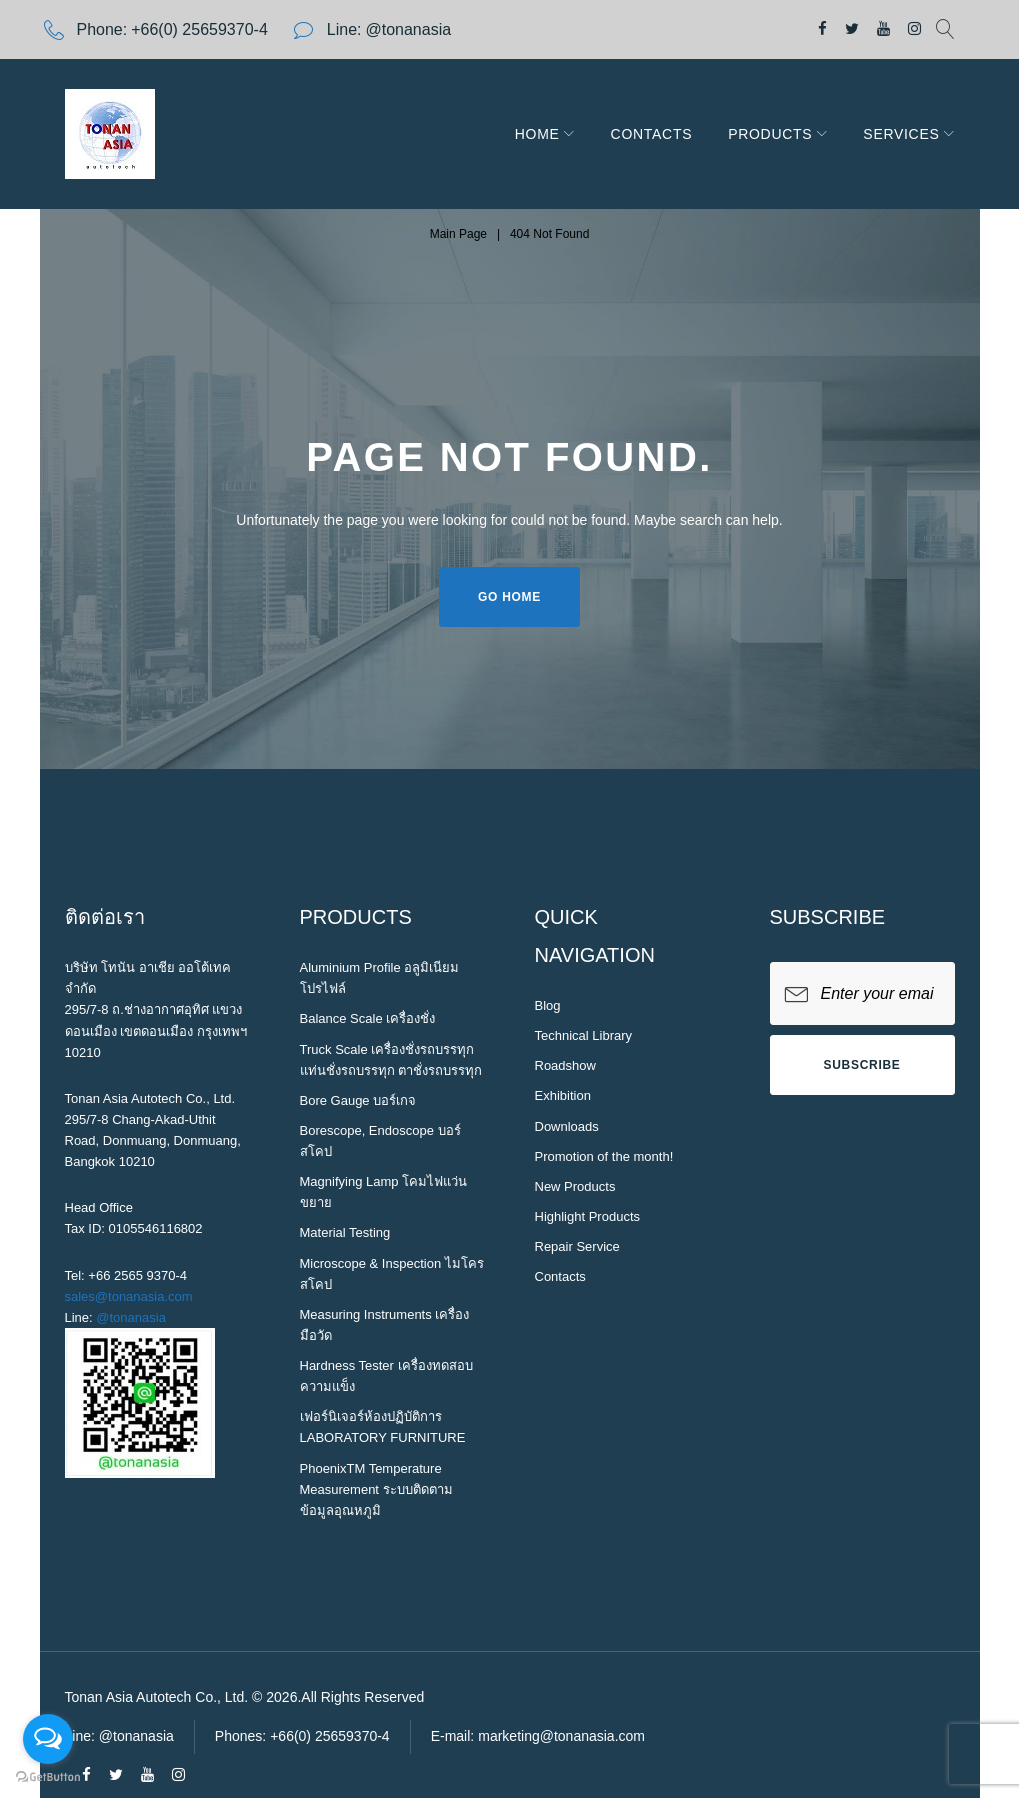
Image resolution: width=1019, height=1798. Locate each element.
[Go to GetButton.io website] (48, 1777)
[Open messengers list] (48, 1739)
